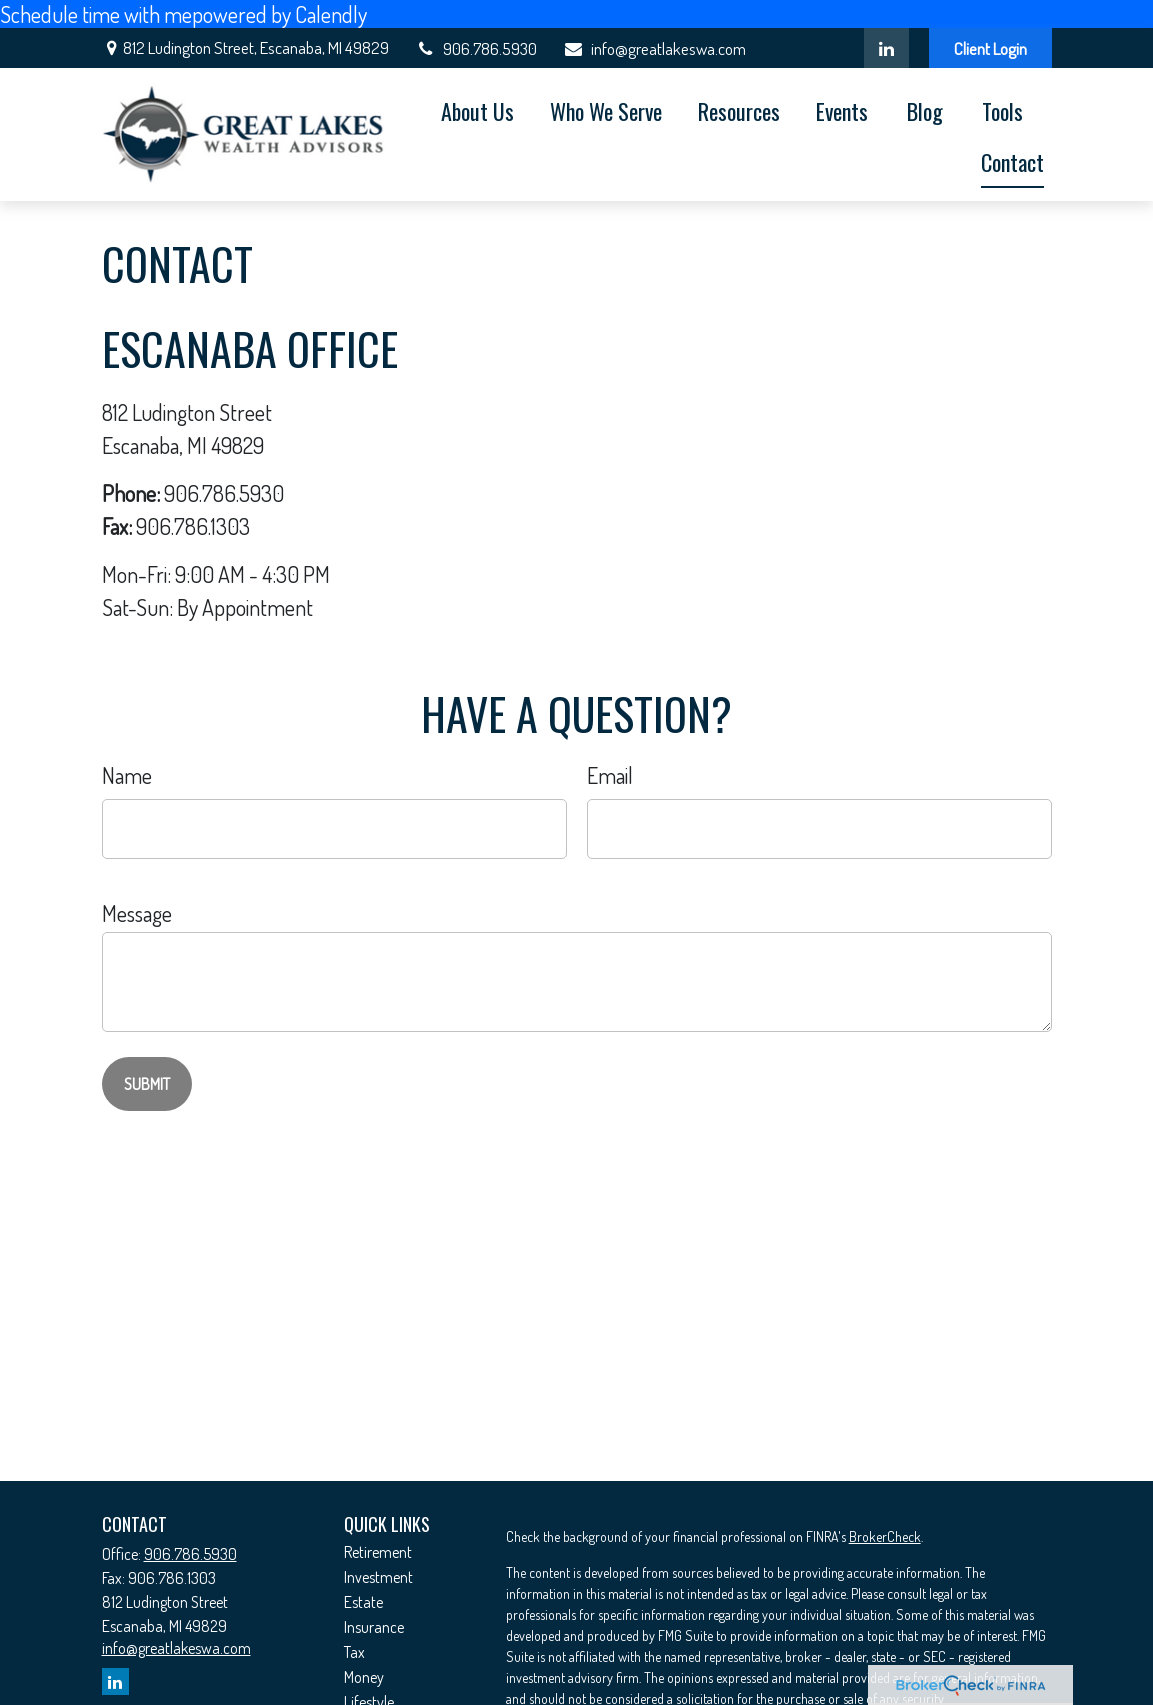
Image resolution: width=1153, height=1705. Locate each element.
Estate (363, 1602)
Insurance (374, 1627)
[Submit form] (147, 1084)
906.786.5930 (475, 48)
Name (127, 775)
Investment (378, 1577)
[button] (477, 109)
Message (137, 913)
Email (610, 775)
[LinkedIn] (886, 48)
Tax (354, 1652)
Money (364, 1677)
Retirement (378, 1552)
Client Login (990, 48)
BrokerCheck (885, 1536)
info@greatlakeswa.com (654, 48)
